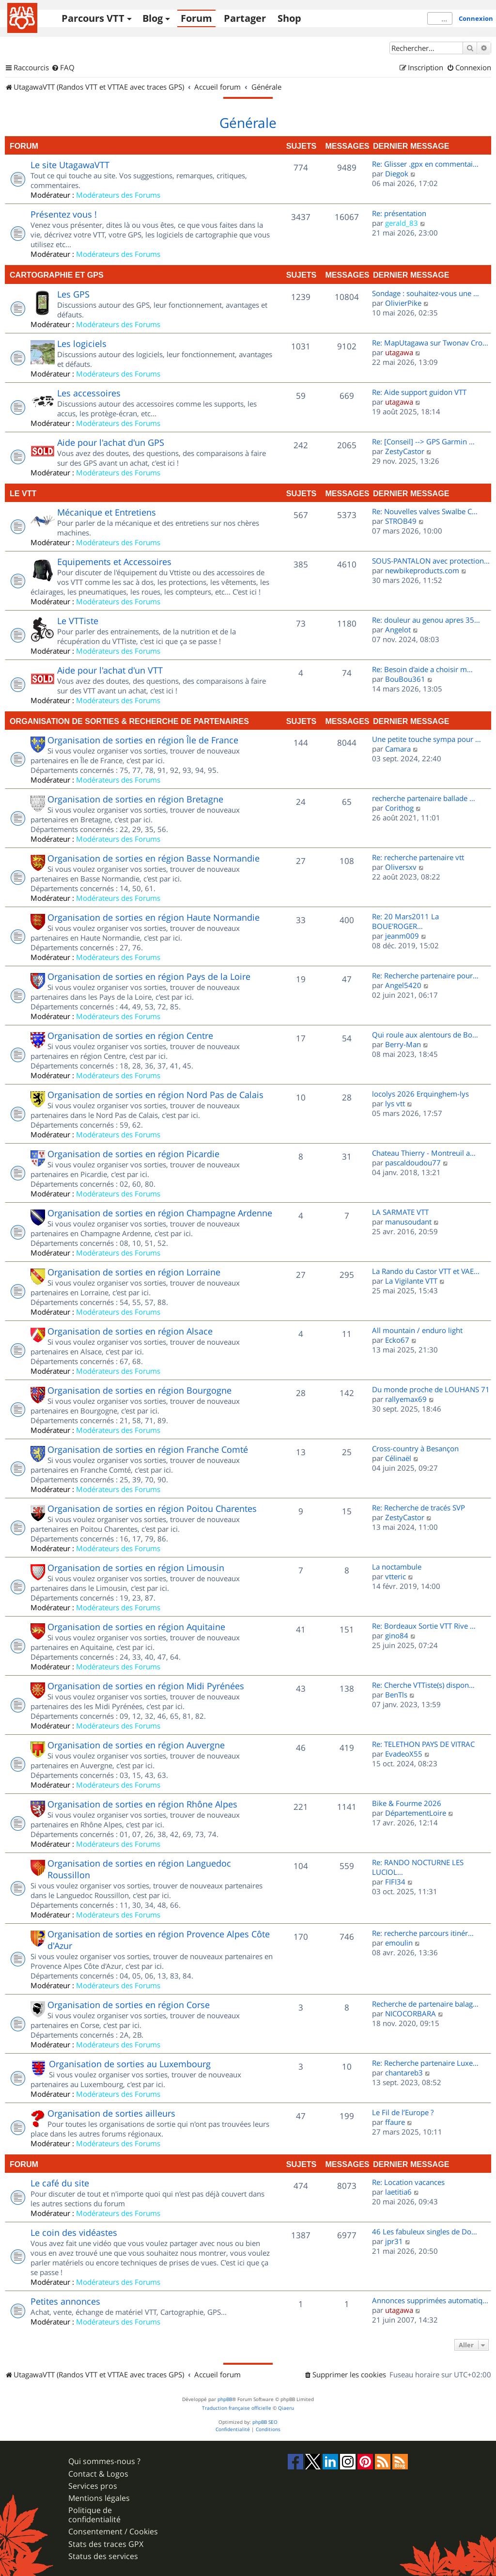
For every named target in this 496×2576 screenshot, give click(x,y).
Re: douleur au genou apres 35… (426, 620)
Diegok (396, 173)
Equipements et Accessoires (114, 561)
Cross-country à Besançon (415, 1448)
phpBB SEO (265, 2422)
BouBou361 (405, 679)
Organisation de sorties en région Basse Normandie (153, 858)
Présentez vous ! (64, 214)
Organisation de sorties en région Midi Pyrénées (145, 1686)
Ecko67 (397, 1340)
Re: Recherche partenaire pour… (425, 975)
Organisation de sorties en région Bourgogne (139, 1390)
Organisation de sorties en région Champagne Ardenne (159, 1213)
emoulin (399, 1943)
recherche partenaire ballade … (423, 798)
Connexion (476, 18)
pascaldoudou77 (413, 1162)
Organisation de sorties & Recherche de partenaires (129, 721)
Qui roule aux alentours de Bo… (425, 1034)
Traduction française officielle (236, 2408)
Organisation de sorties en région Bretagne (135, 799)
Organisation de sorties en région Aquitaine (136, 1627)
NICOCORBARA (410, 2013)
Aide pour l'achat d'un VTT (110, 670)
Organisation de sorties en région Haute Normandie (153, 917)
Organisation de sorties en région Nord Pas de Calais (155, 1094)
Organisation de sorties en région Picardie (133, 1154)
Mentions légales (99, 2498)
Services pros (92, 2486)
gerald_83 (401, 223)
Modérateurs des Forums (118, 195)
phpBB (224, 2399)
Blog (152, 18)
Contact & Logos (98, 2474)
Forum (196, 18)
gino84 (396, 1635)
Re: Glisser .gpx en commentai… (425, 164)
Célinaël (398, 1458)
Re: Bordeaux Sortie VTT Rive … (424, 1626)
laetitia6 (398, 2192)
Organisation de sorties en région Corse (128, 2005)
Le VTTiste (77, 621)
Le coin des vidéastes (74, 2232)
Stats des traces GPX (105, 2544)
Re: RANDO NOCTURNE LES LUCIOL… (418, 1867)
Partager (245, 18)
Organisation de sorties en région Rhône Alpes (142, 1804)
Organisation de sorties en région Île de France (142, 740)
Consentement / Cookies (113, 2531)
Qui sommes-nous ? (104, 2461)
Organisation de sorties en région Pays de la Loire (148, 976)
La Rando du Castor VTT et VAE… (426, 1271)
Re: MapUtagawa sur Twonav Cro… (430, 342)
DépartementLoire (415, 1813)
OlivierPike (403, 303)
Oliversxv (401, 867)
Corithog (399, 808)
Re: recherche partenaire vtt (418, 857)
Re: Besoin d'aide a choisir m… (422, 669)
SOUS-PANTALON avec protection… (431, 560)
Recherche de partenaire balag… (425, 2004)
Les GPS (73, 294)
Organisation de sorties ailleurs (111, 2113)
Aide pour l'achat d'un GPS (110, 442)
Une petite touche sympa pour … (426, 739)
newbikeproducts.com (422, 570)
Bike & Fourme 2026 (406, 1803)
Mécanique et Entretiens (106, 512)
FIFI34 (395, 1881)
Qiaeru (286, 2408)
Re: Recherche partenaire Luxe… (425, 2063)
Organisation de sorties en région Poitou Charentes (152, 1508)
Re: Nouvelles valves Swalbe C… (425, 511)
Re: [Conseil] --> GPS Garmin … (423, 441)
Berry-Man (403, 1044)
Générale (248, 123)
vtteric (395, 1576)
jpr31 (394, 2241)
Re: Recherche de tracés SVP (418, 1507)
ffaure (395, 2122)
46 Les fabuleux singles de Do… (424, 2231)
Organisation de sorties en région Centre (130, 1035)
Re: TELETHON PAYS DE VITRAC (423, 1744)
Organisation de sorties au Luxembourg (130, 2064)
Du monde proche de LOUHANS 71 (431, 1389)
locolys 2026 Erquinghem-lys (420, 1094)
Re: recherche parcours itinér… (423, 1933)
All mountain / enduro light (417, 1330)
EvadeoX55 (403, 1754)
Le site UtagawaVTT (70, 165)
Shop (289, 18)
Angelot (398, 629)
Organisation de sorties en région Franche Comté (147, 1449)
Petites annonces (65, 2301)
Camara (398, 749)
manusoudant (408, 1221)
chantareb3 (404, 2072)
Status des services (103, 2556)
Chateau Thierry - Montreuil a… (424, 1153)
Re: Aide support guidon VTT (419, 392)
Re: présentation (399, 213)
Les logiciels (82, 343)
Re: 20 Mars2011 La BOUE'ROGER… (405, 921)
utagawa (399, 352)
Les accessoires (89, 393)
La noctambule (396, 1566)
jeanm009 (402, 936)
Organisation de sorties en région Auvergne (136, 1745)
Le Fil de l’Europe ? (403, 2112)
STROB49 (401, 521)
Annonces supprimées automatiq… (430, 2300)
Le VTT (23, 493)
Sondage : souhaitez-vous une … (425, 293)
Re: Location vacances (408, 2182)
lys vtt (395, 1103)
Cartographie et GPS (57, 274)
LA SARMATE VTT (400, 1212)
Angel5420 (403, 985)
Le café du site (60, 2183)
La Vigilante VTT (411, 1281)
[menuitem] (63, 68)
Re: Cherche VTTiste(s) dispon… (423, 1685)
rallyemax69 (406, 1399)
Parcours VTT (93, 18)
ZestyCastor (404, 451)
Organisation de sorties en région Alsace (130, 1331)
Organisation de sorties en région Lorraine (133, 1272)
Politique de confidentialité (94, 2515)
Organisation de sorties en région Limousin (135, 1567)
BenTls (396, 1694)
